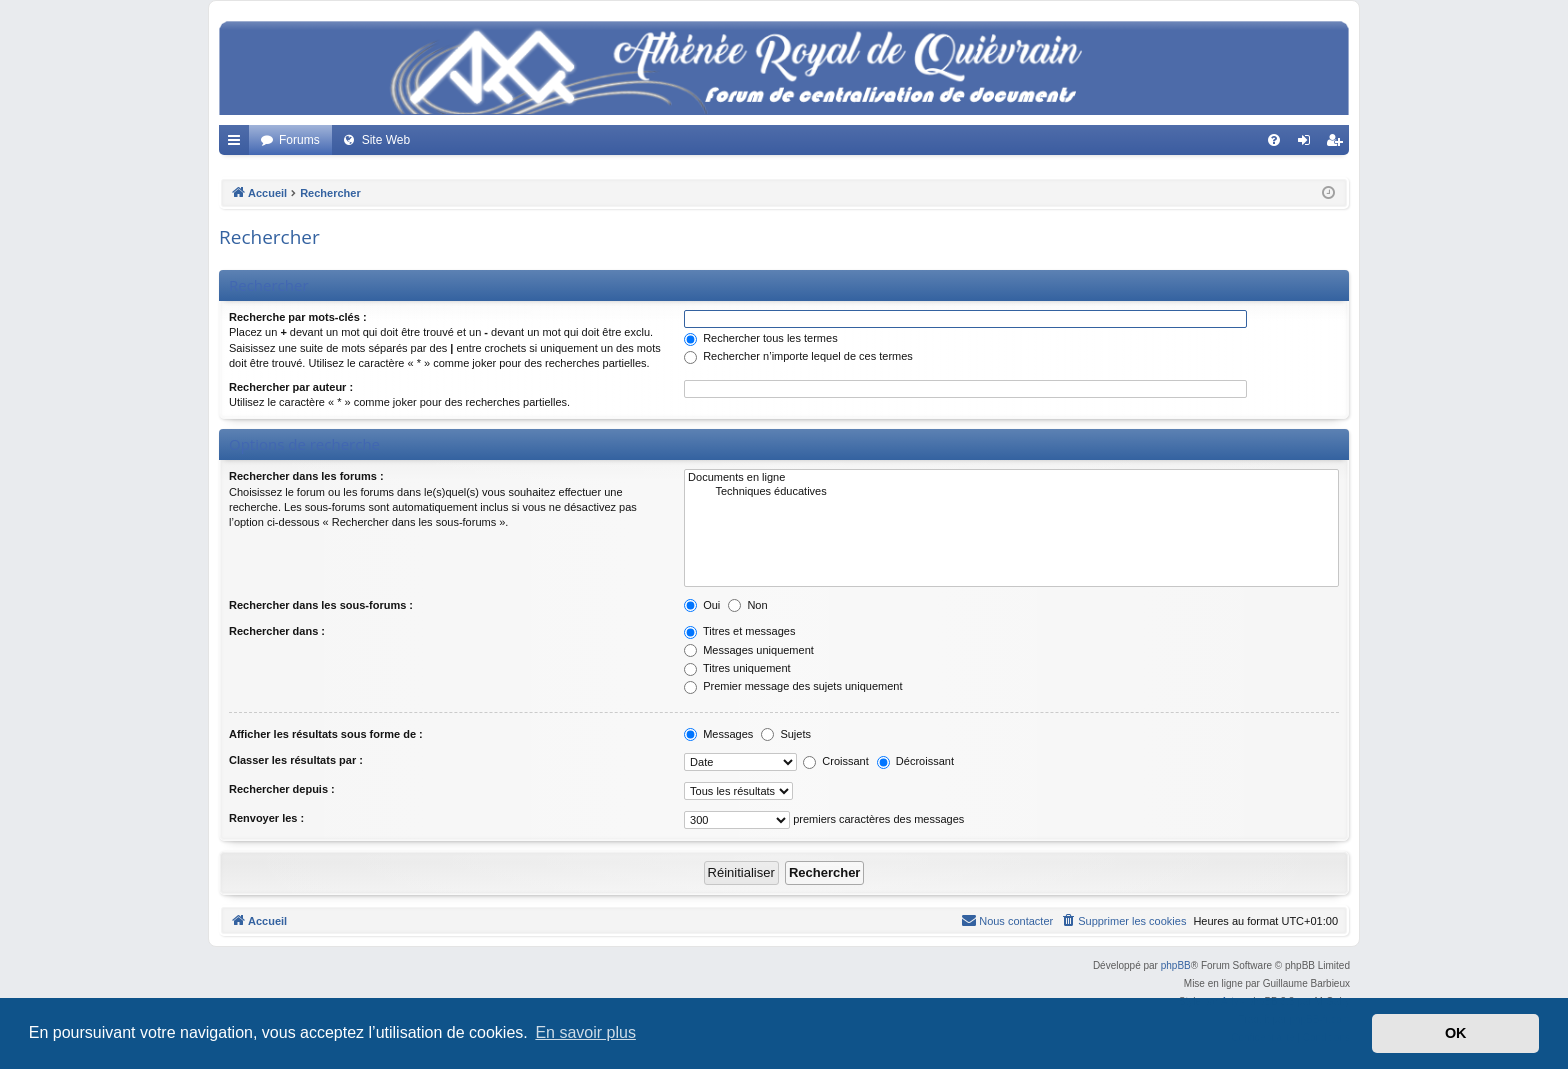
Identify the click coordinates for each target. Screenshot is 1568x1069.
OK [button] (1456, 1033)
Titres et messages (739, 631)
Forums (299, 140)
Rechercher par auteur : (291, 387)
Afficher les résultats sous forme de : (326, 734)
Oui (702, 605)
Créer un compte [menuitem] (1338, 144)
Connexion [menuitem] (1308, 144)
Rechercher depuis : (282, 789)
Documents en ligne (1011, 478)
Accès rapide (238, 144)
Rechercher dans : (277, 631)
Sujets (786, 734)
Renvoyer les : (266, 818)
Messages (718, 734)
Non (747, 605)
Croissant (836, 761)
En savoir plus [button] (585, 1032)
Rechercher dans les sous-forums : (321, 605)
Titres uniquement (737, 668)
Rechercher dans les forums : (306, 476)
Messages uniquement (749, 650)
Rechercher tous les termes (761, 338)
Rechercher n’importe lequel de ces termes (798, 356)
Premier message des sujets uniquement (793, 686)
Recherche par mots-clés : (298, 317)
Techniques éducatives (1011, 492)
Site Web (386, 140)
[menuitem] (1274, 140)
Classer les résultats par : (296, 760)
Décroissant (915, 761)
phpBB (1176, 965)
